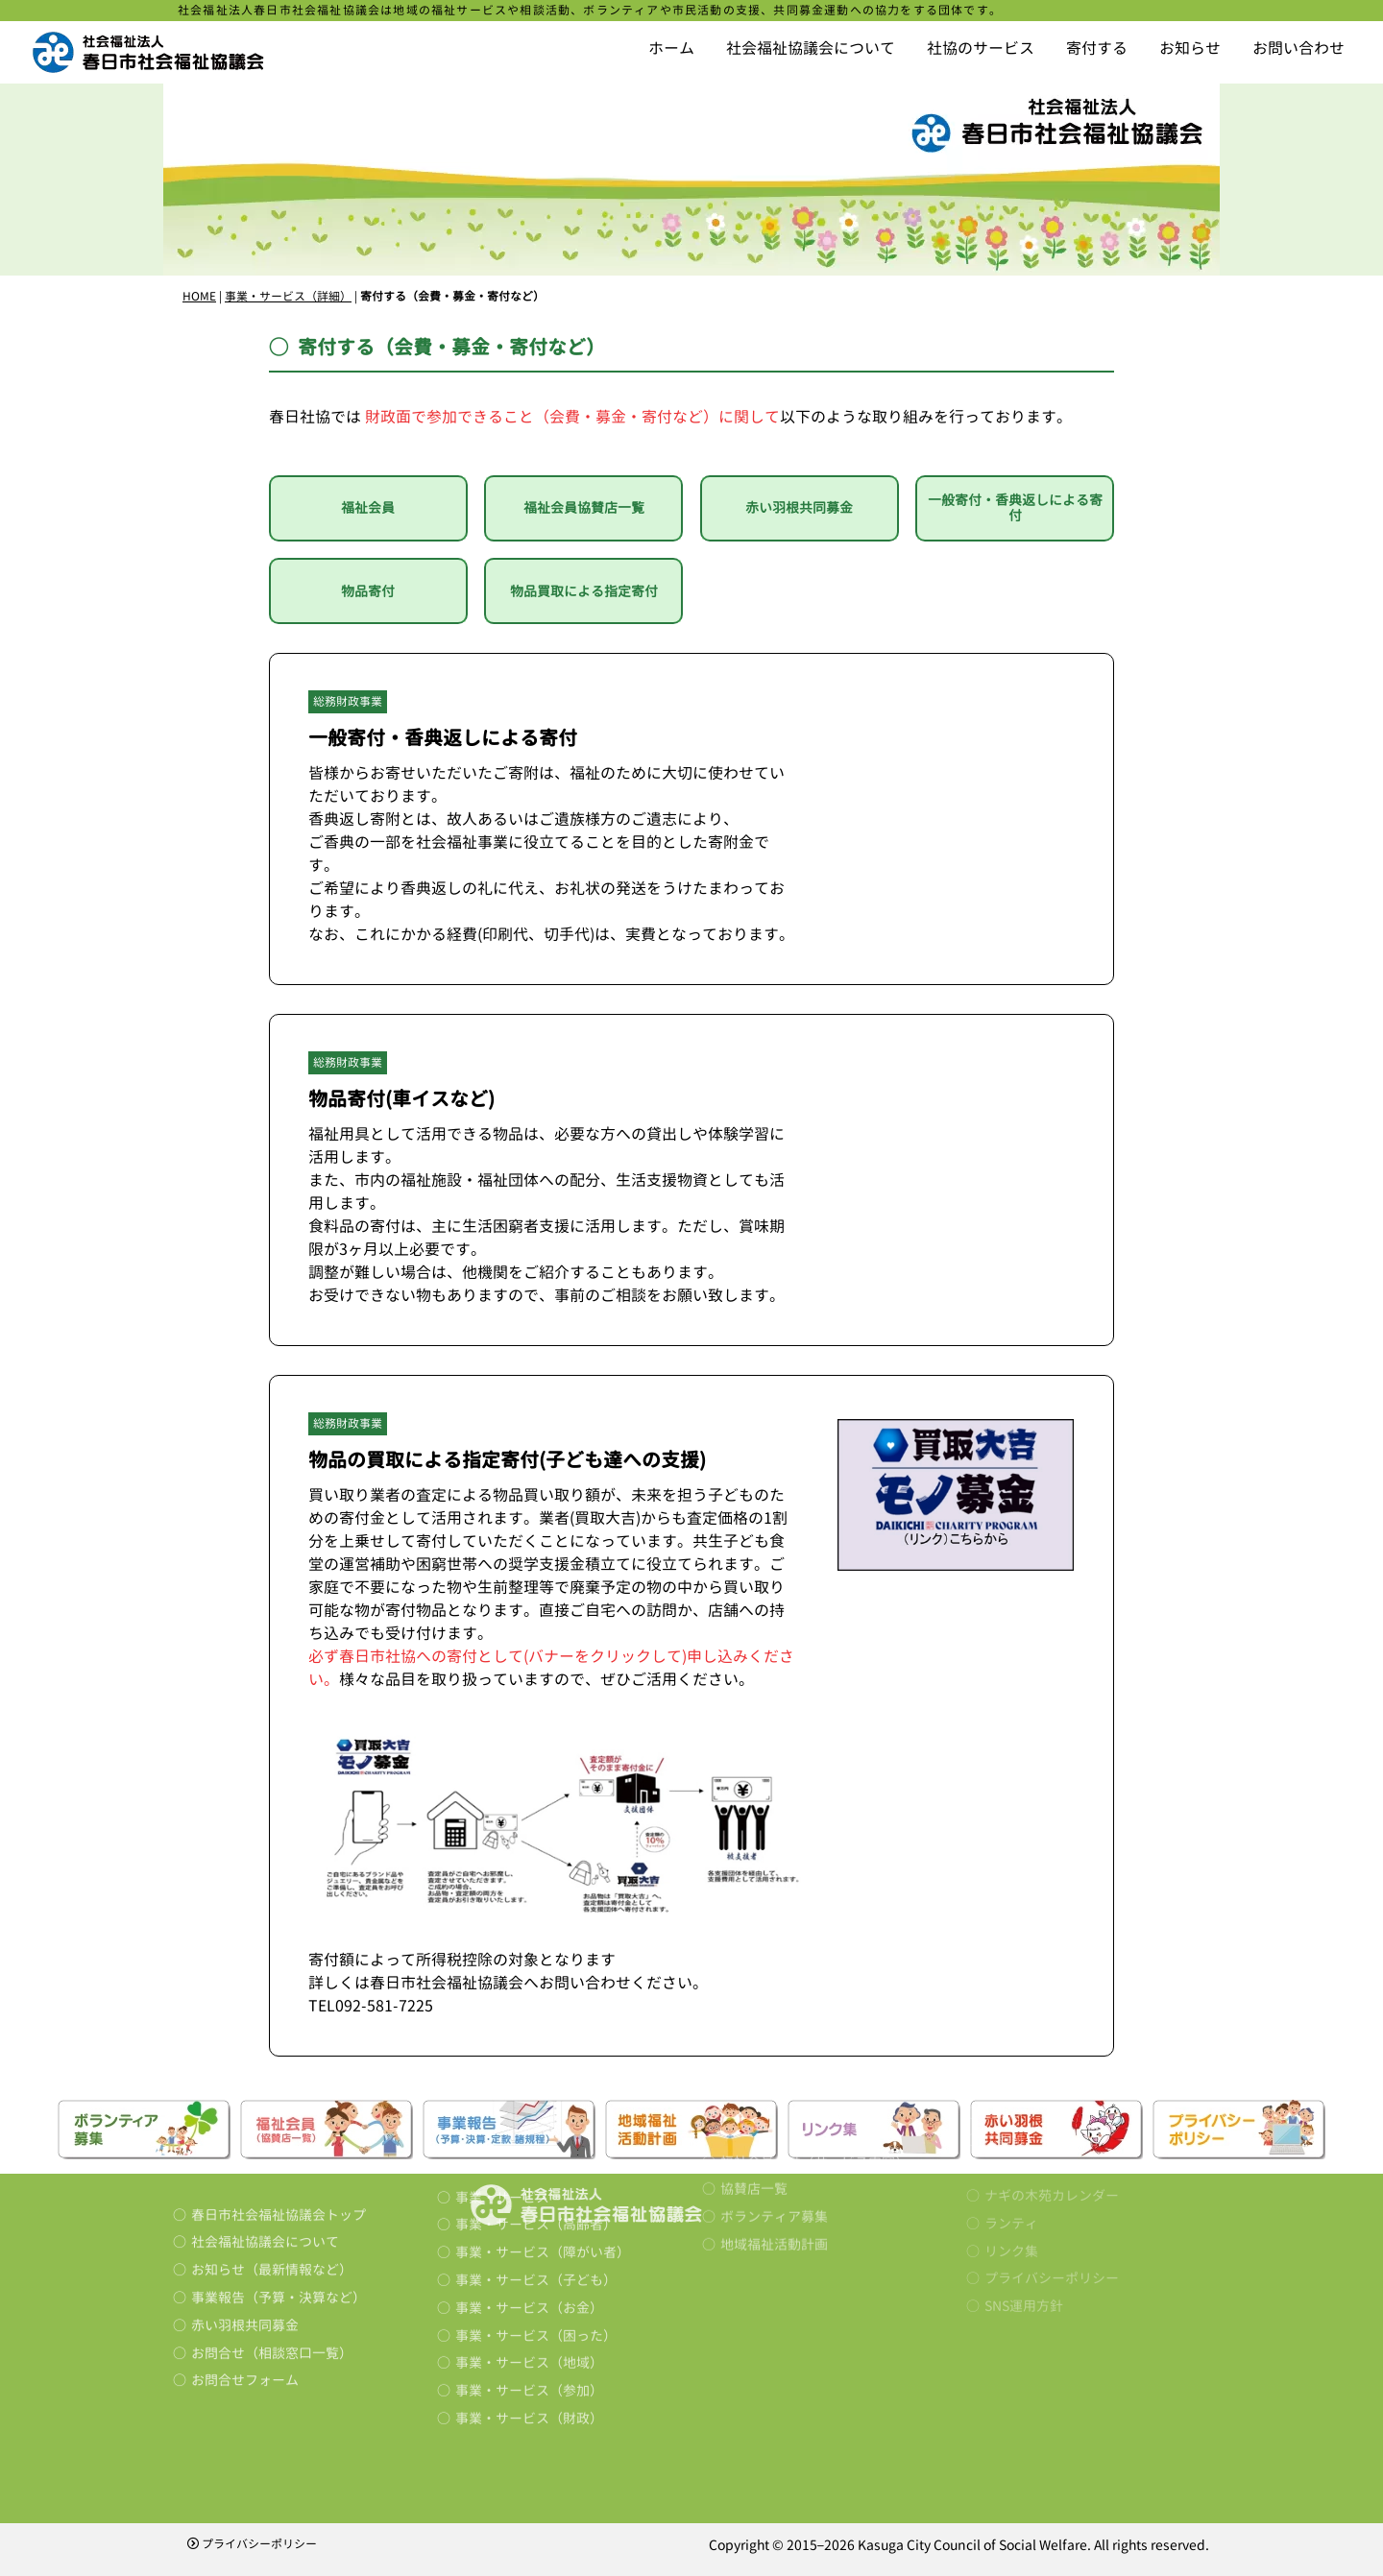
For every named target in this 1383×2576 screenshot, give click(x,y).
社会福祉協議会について (810, 48)
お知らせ (1190, 48)
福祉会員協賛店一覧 (583, 507)
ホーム (671, 48)
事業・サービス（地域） (529, 2260)
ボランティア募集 (774, 2096)
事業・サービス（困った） (536, 2232)
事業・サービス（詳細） (288, 296)
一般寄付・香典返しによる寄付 (1015, 508)
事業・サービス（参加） (529, 2286)
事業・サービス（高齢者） (536, 2121)
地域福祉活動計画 (774, 2123)
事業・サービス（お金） (529, 2204)
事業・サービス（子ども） (536, 2176)
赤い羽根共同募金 (799, 507)
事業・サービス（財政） (529, 2314)
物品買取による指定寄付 (584, 591)
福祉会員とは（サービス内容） (814, 2041)
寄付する (1097, 48)
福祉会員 (368, 507)
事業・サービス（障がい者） (542, 2148)
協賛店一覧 (754, 2068)
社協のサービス (980, 48)
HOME (199, 296)
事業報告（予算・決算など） (278, 2212)
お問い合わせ (1298, 48)
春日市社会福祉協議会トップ (278, 2130)
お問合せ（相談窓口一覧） (271, 2268)
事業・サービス (502, 2093)
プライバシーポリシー (252, 2544)
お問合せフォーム (245, 2295)
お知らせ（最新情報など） (271, 2185)
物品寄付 (368, 591)
